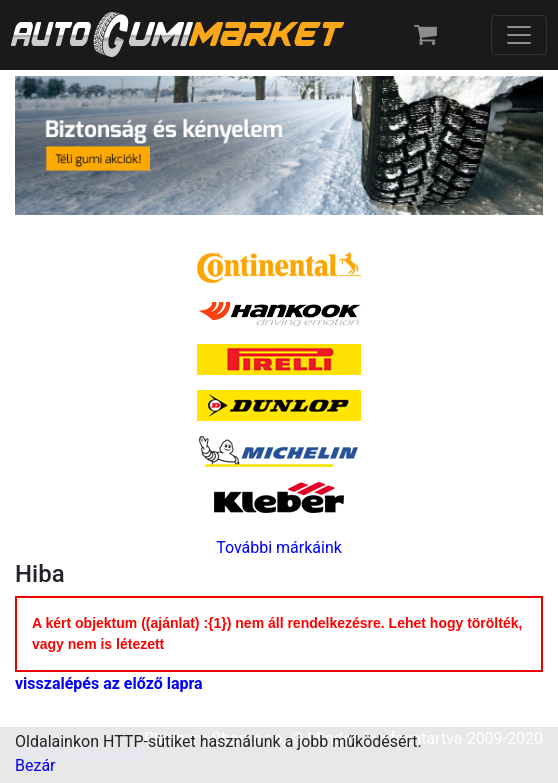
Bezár (35, 765)
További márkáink (279, 547)
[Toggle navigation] (519, 35)
